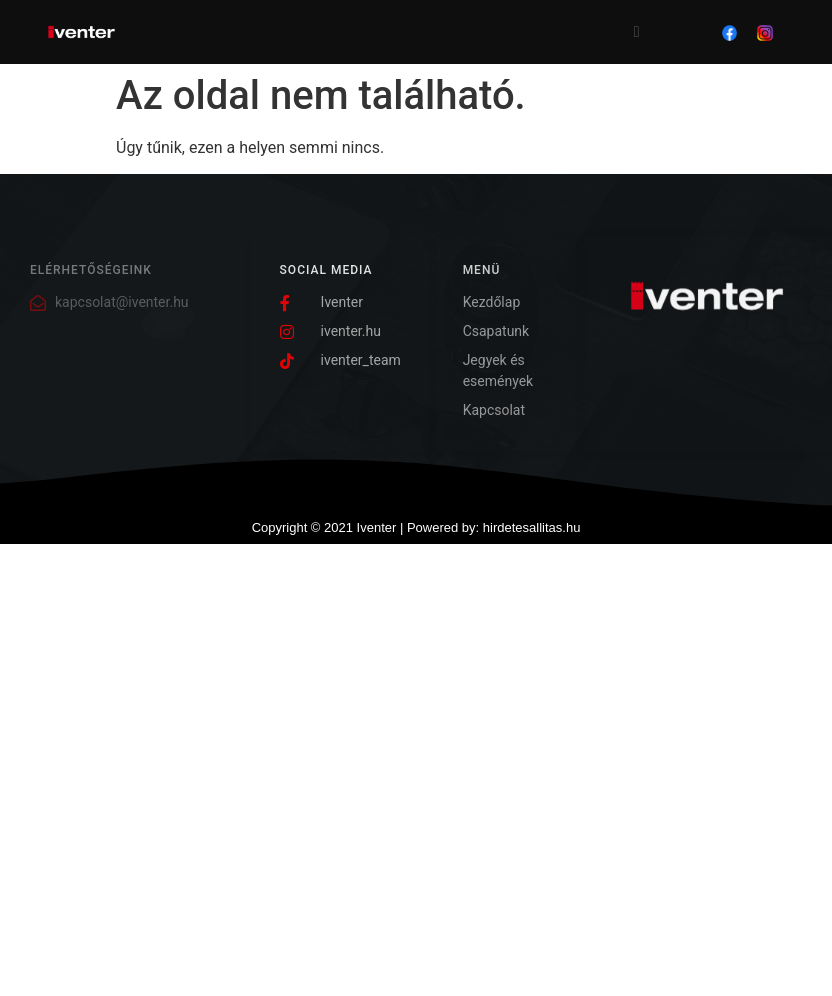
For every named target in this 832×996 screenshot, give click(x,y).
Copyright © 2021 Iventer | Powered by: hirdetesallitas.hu (416, 527)
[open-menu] (637, 32)
